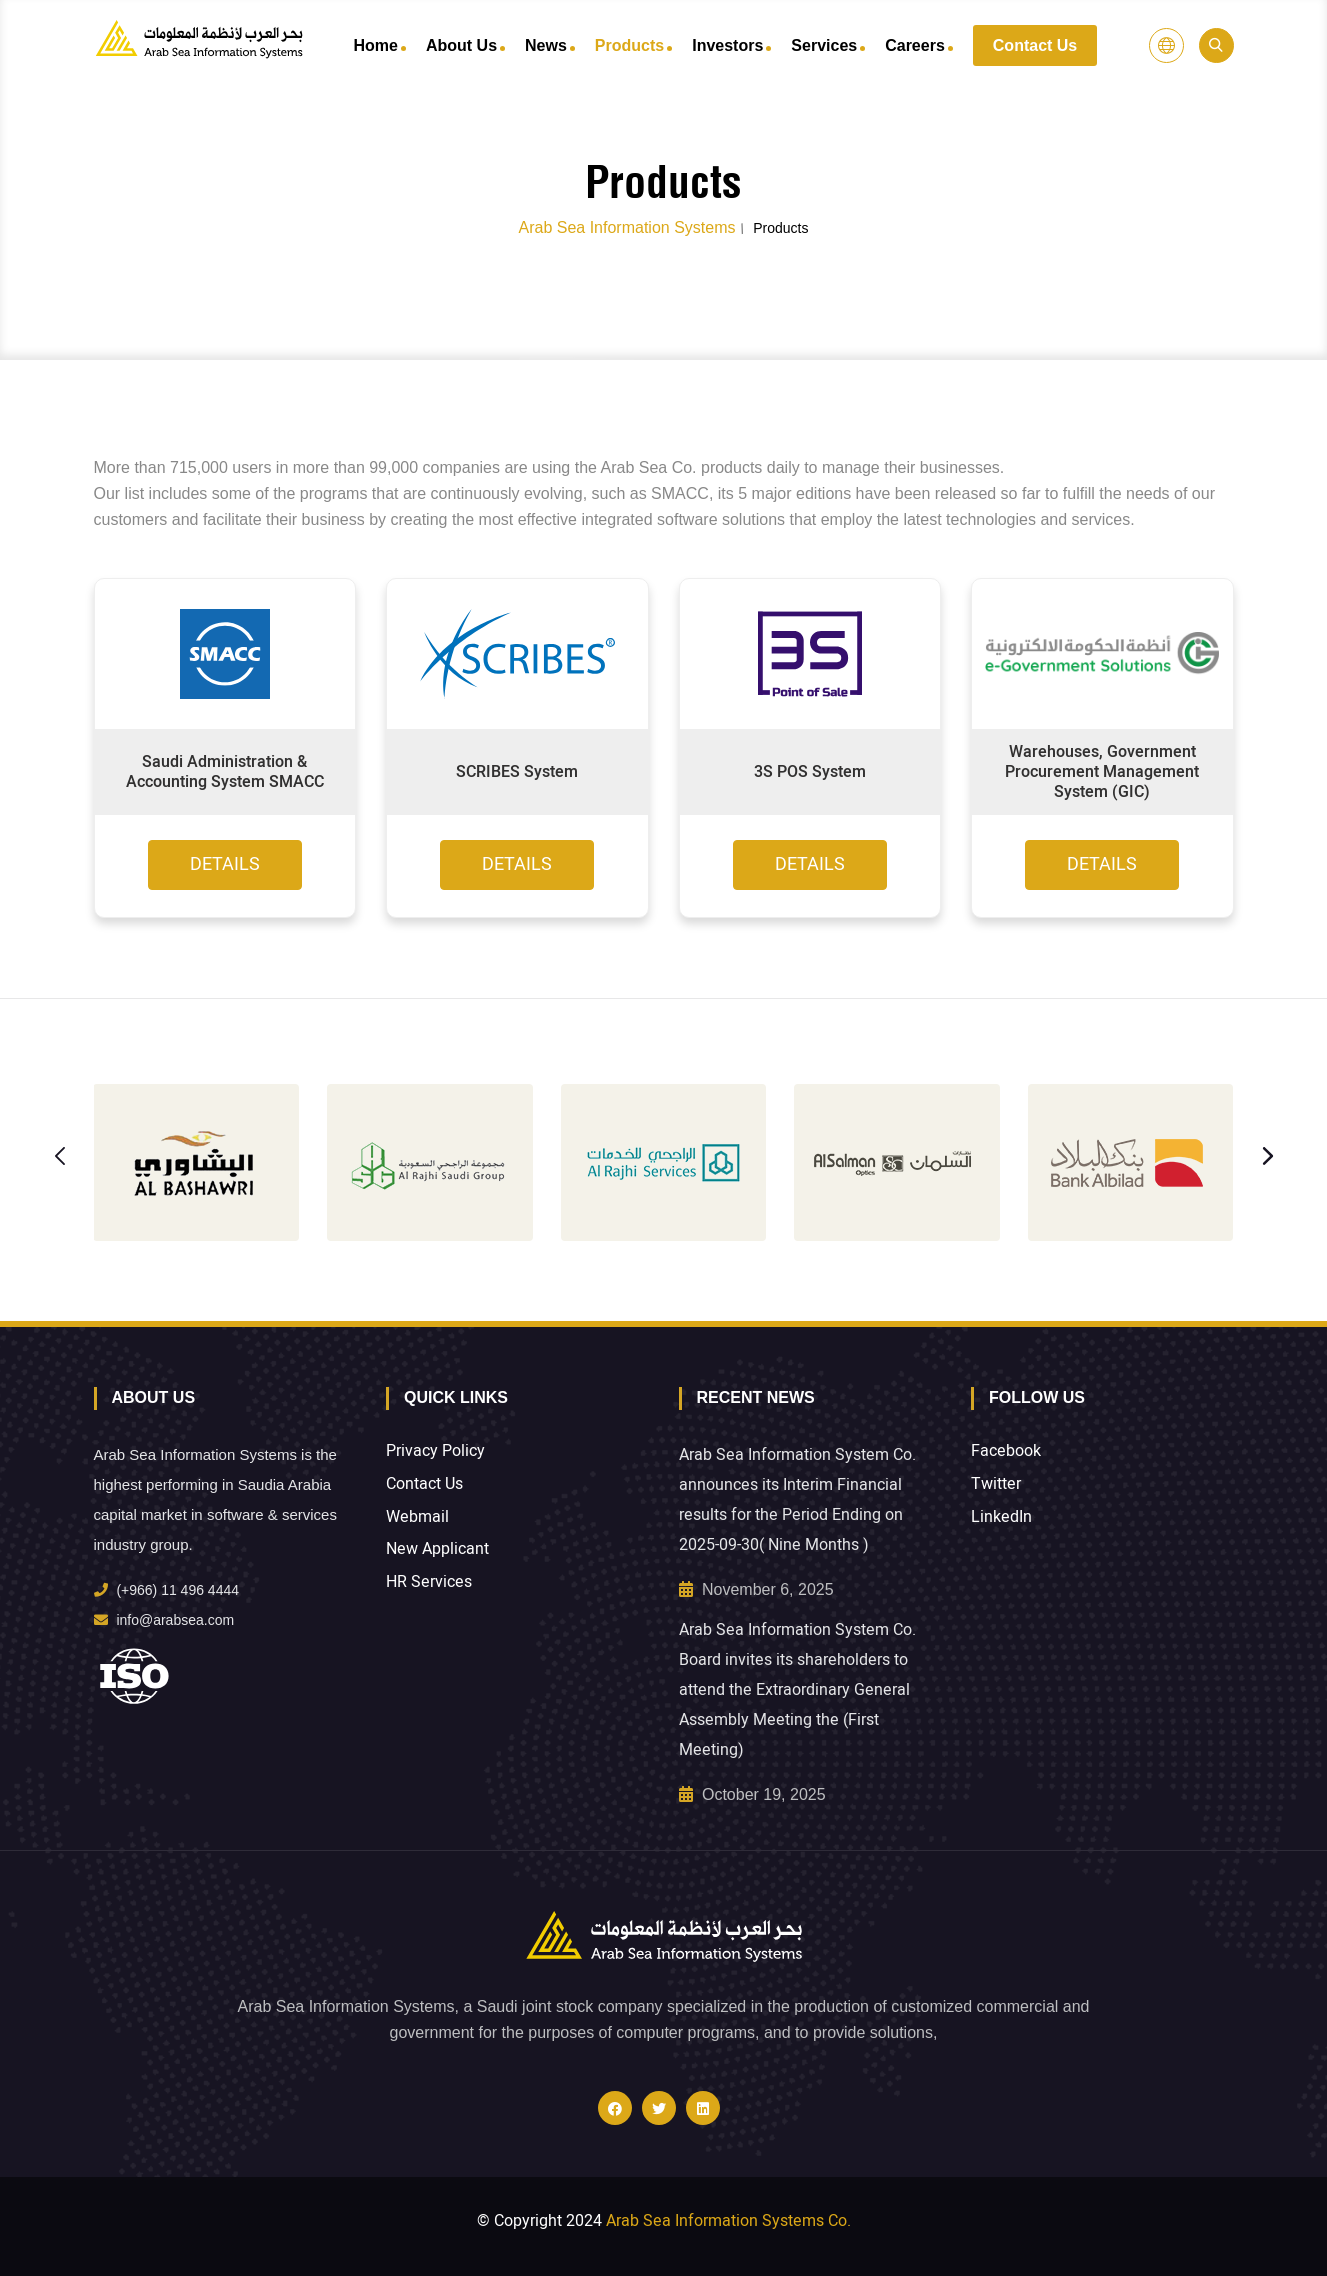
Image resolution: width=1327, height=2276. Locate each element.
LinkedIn (1001, 1517)
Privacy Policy (435, 1451)
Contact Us (1035, 45)
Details (225, 864)
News (546, 45)
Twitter (996, 1484)
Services (824, 45)
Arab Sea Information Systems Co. (728, 2221)
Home (376, 45)
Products (629, 45)
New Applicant (437, 1549)
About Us (461, 45)
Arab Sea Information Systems (626, 227)
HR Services (429, 1582)
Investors (727, 45)
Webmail (417, 1517)
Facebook (1006, 1451)
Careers (915, 45)
